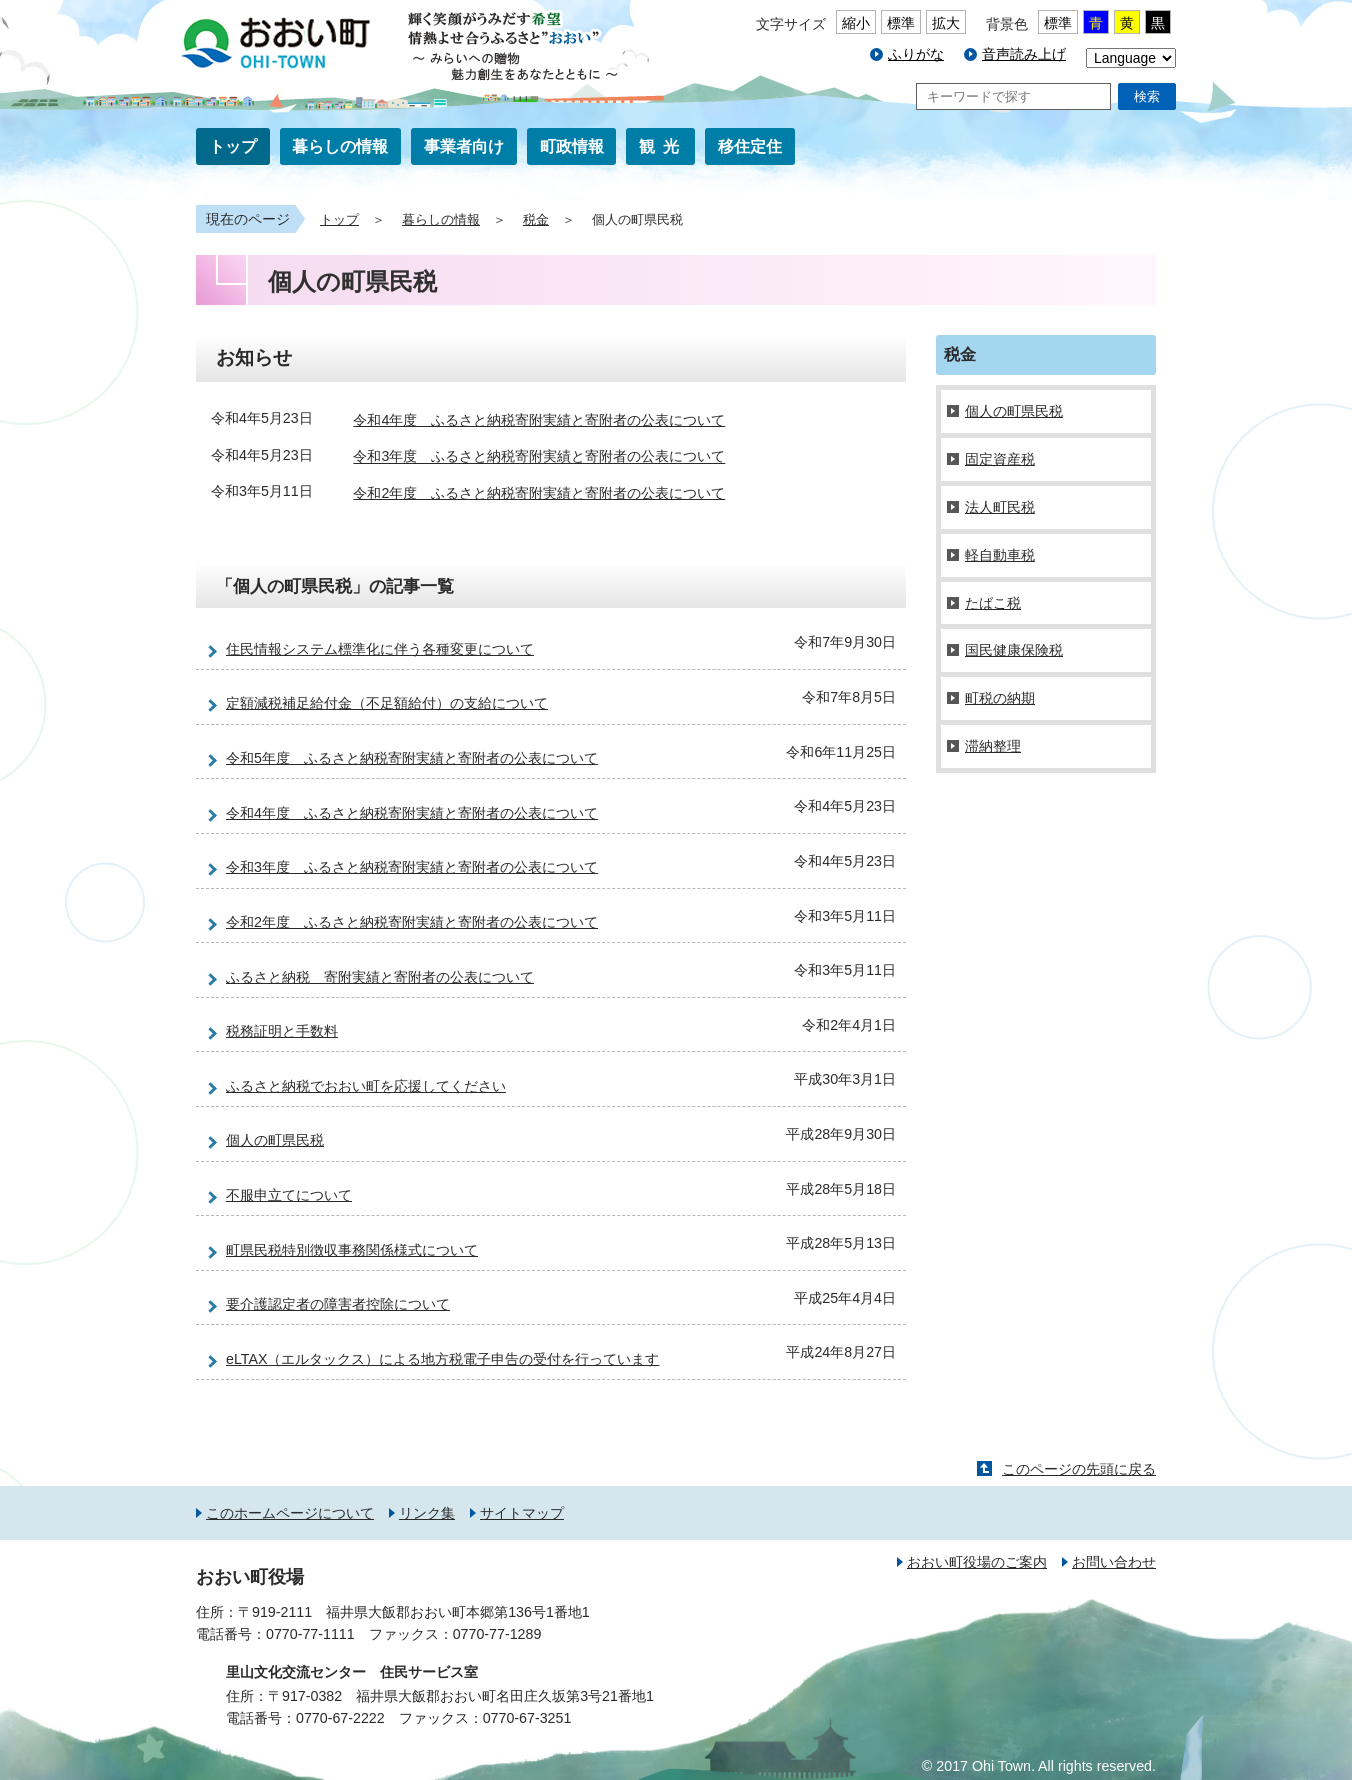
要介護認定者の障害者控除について (338, 1304)
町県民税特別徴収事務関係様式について (352, 1250)
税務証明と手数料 (282, 1031)
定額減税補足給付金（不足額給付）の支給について (387, 703)
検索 (1147, 96)
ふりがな (916, 54)
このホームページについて (290, 1513)
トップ (233, 146)
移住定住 (750, 146)
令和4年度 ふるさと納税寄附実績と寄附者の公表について (539, 420)
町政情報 (572, 146)
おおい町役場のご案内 (977, 1562)
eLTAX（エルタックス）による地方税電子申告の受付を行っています (442, 1359)
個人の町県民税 (275, 1140)
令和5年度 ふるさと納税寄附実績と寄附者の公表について (412, 758)
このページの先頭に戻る (1079, 1469)
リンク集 (427, 1513)
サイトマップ (522, 1513)
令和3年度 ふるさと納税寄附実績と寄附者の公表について (539, 457)
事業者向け (464, 146)
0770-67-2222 (340, 1718)
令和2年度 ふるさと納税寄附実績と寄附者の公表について (539, 493)
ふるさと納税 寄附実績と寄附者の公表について (380, 977)
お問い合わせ (1114, 1562)
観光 (663, 146)
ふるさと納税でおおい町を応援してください (366, 1086)
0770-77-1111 (310, 1634)
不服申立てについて (289, 1195)
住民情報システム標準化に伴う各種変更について (380, 649)
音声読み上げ (1024, 54)
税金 (536, 220)
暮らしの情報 (340, 146)
